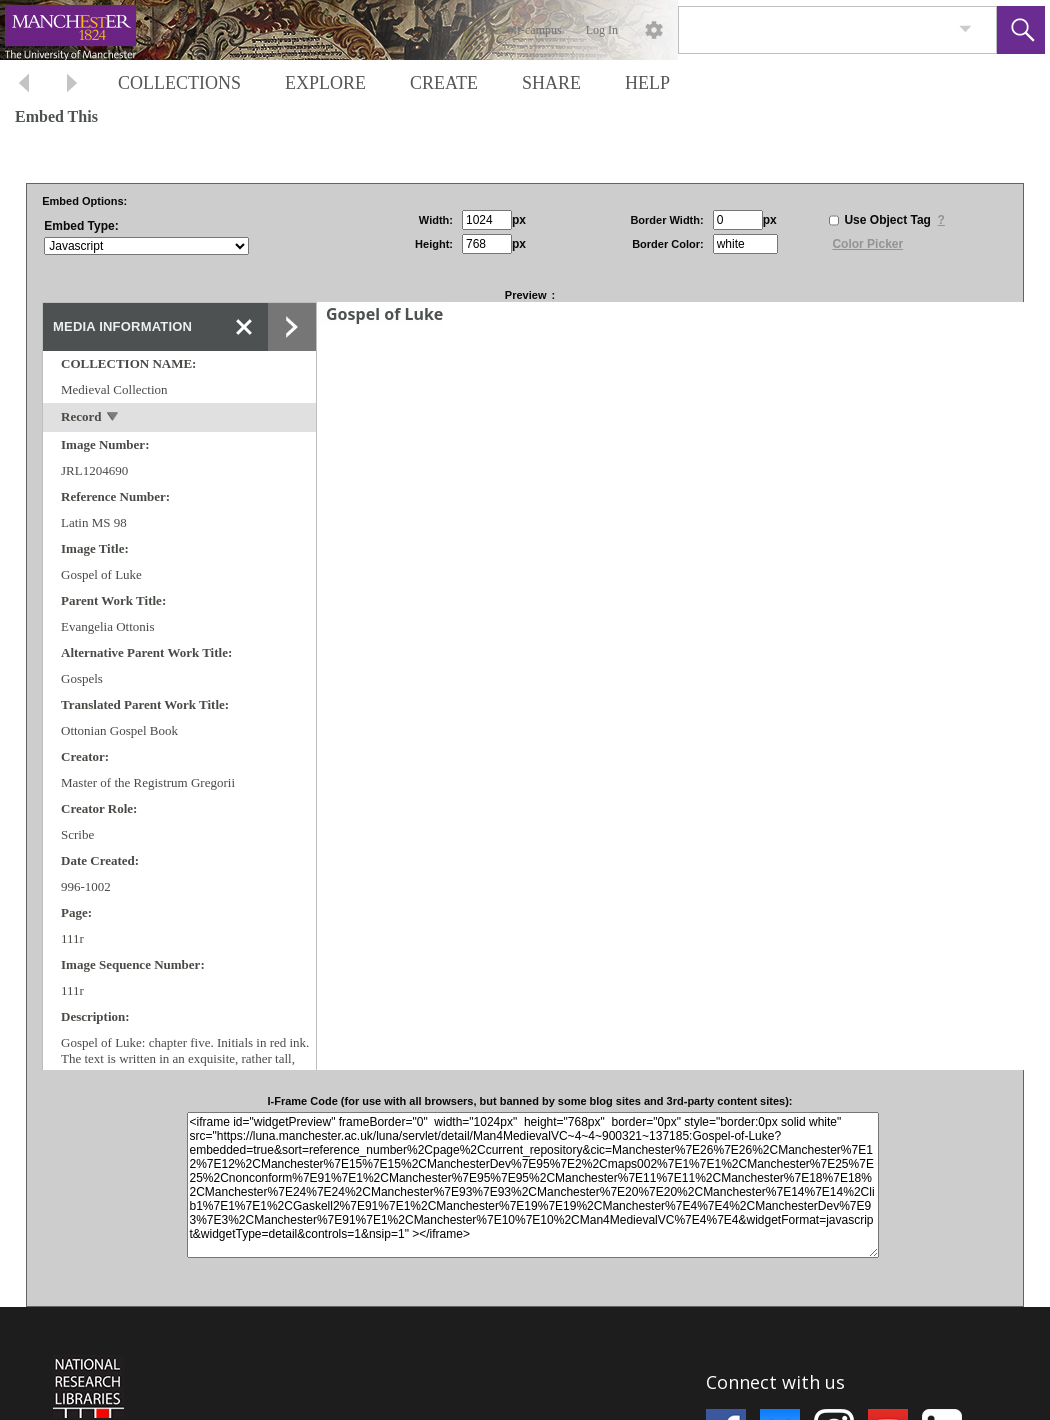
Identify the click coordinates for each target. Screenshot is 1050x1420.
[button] (1021, 30)
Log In (602, 30)
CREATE (444, 83)
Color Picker (867, 244)
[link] (965, 29)
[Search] (814, 30)
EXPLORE (325, 83)
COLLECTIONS (179, 83)
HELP (647, 83)
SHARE (551, 83)
